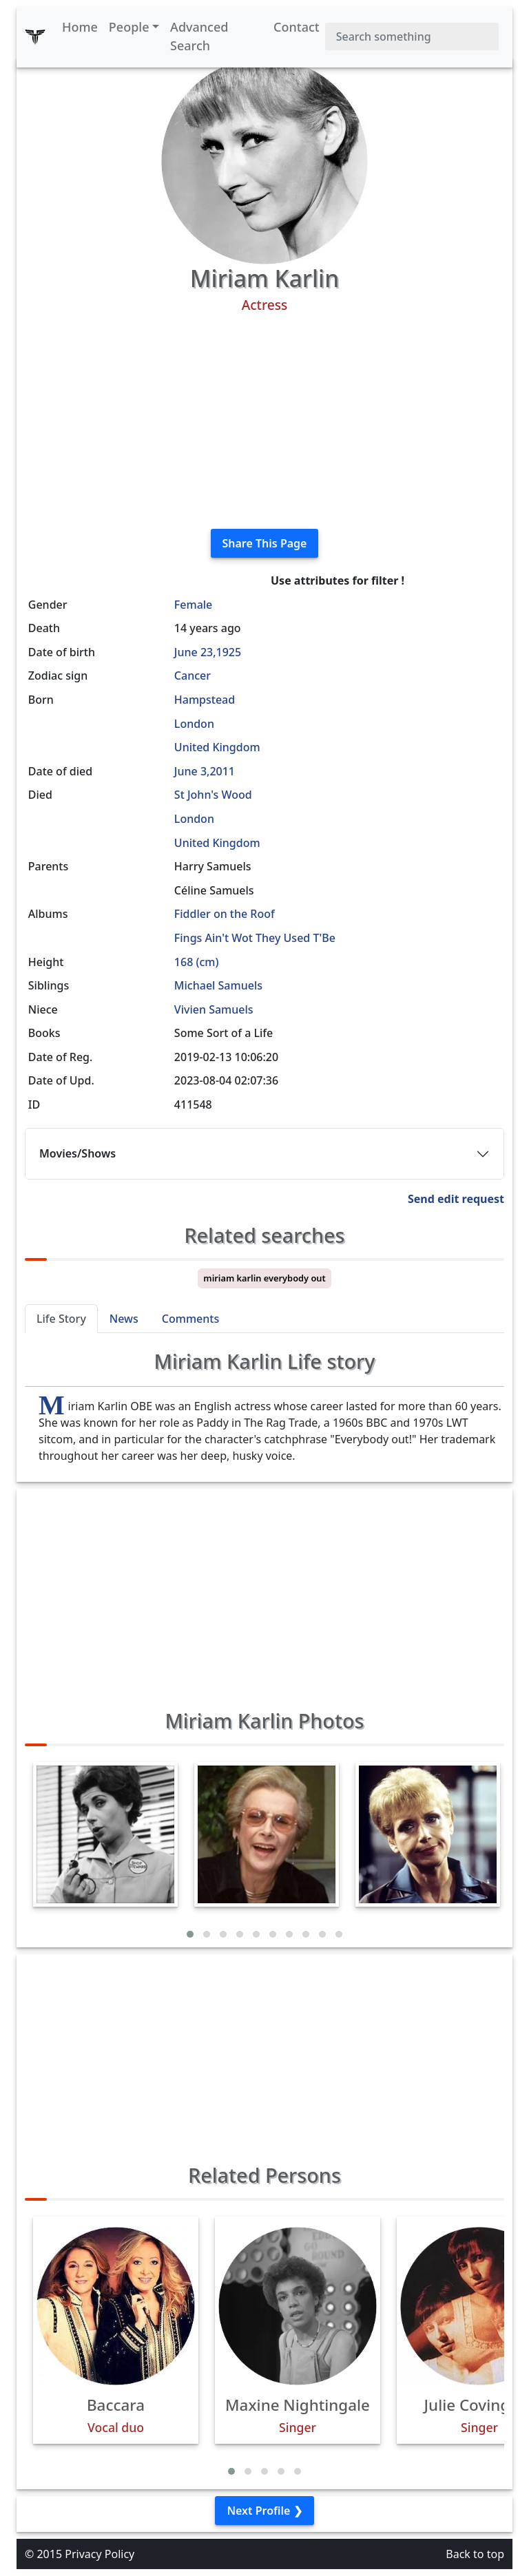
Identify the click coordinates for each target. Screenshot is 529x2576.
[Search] (412, 36)
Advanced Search (199, 36)
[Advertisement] (264, 421)
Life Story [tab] (61, 1318)
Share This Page (264, 543)
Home (80, 27)
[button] (190, 1934)
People (129, 27)
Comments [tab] (190, 1318)
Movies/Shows (77, 1153)
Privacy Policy (99, 2554)
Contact (296, 27)
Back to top (475, 2554)
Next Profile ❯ (264, 2510)
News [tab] (124, 1318)
